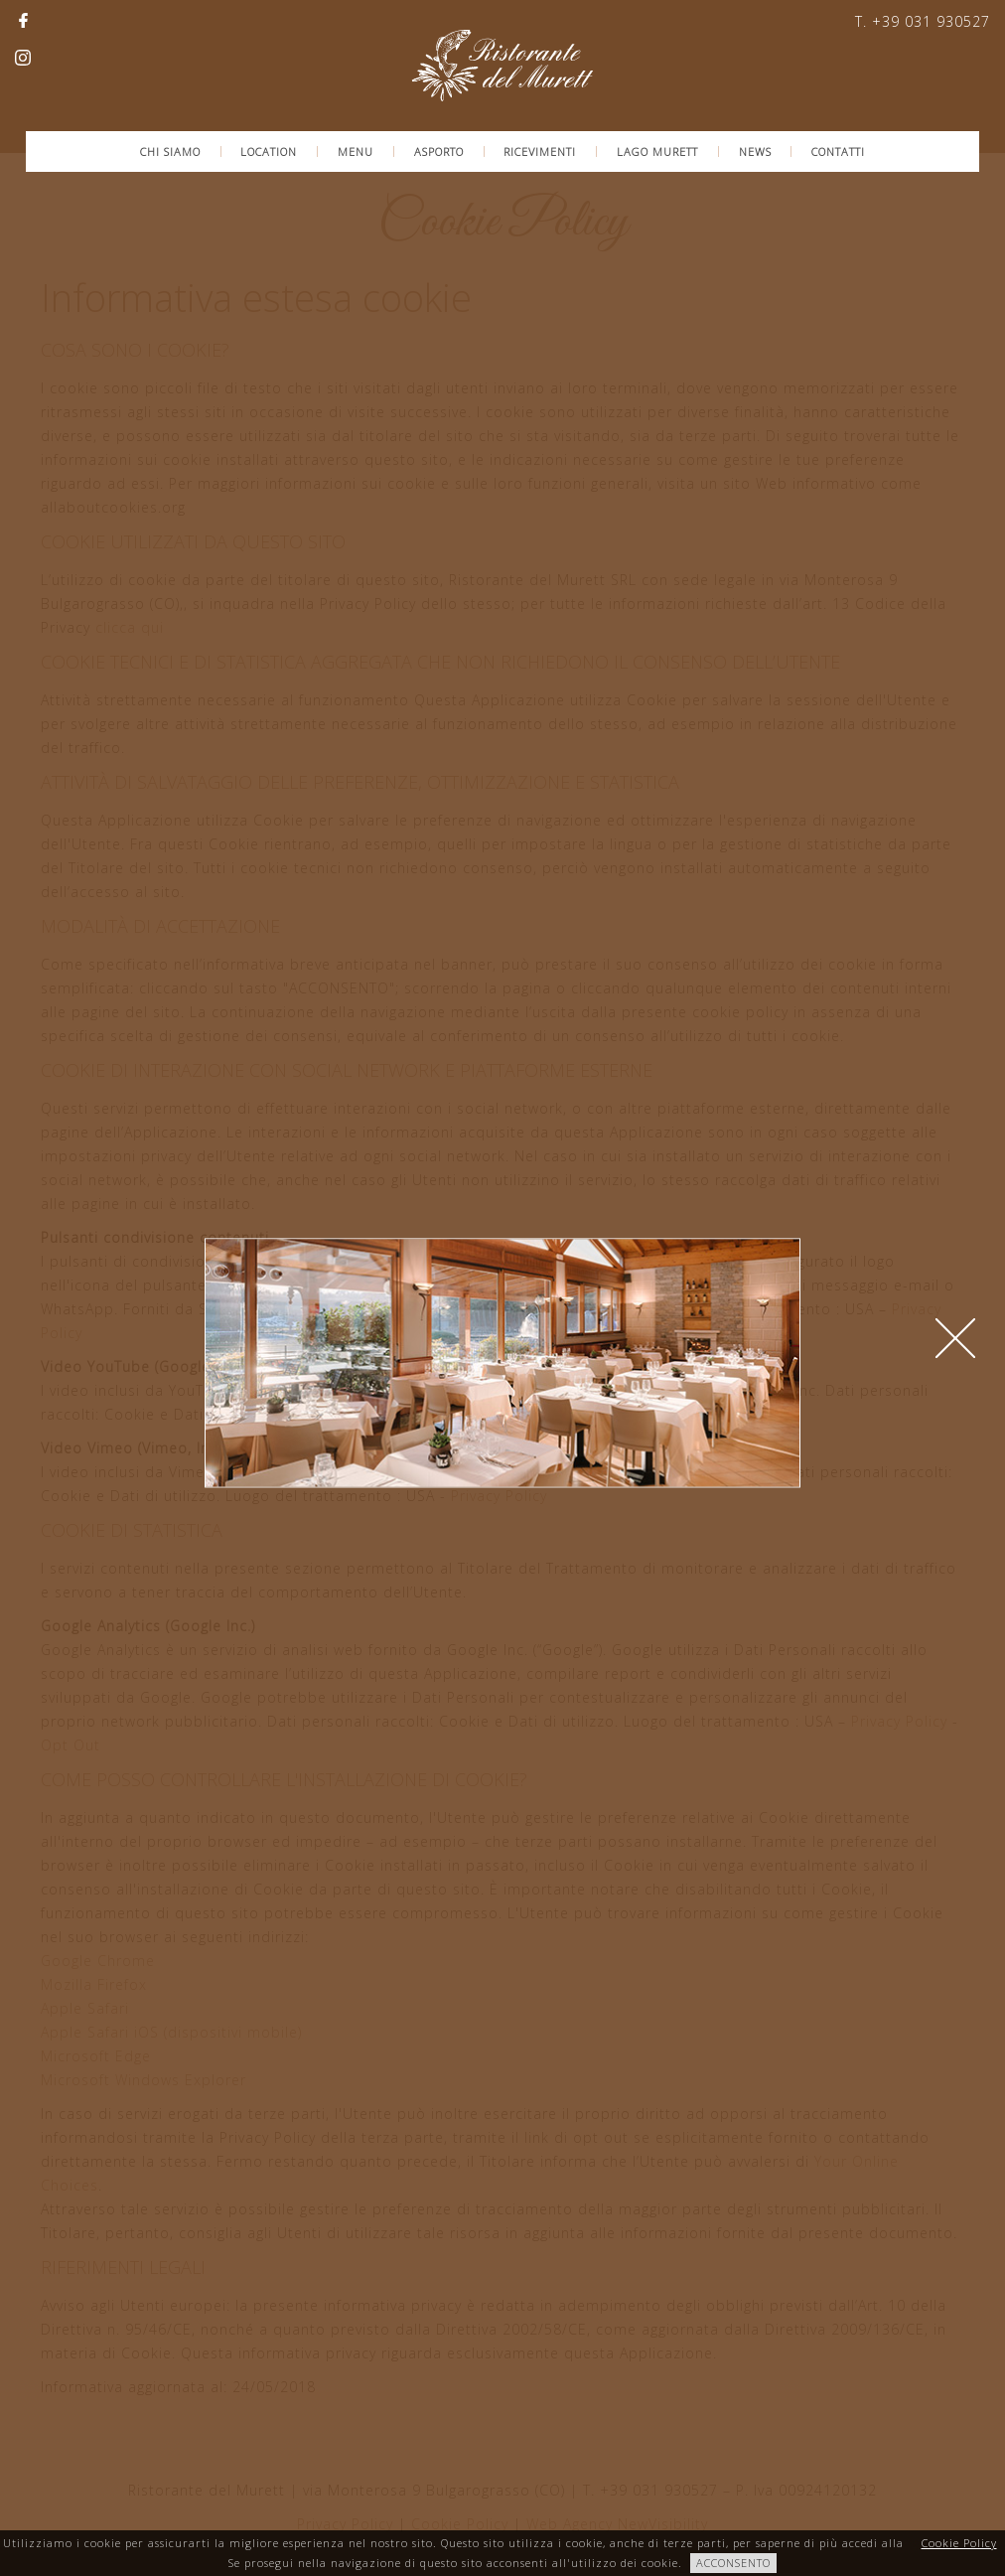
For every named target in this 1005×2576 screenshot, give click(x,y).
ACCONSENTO (733, 2562)
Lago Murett (657, 151)
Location (268, 151)
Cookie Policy (959, 2542)
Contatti (838, 151)
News (755, 151)
